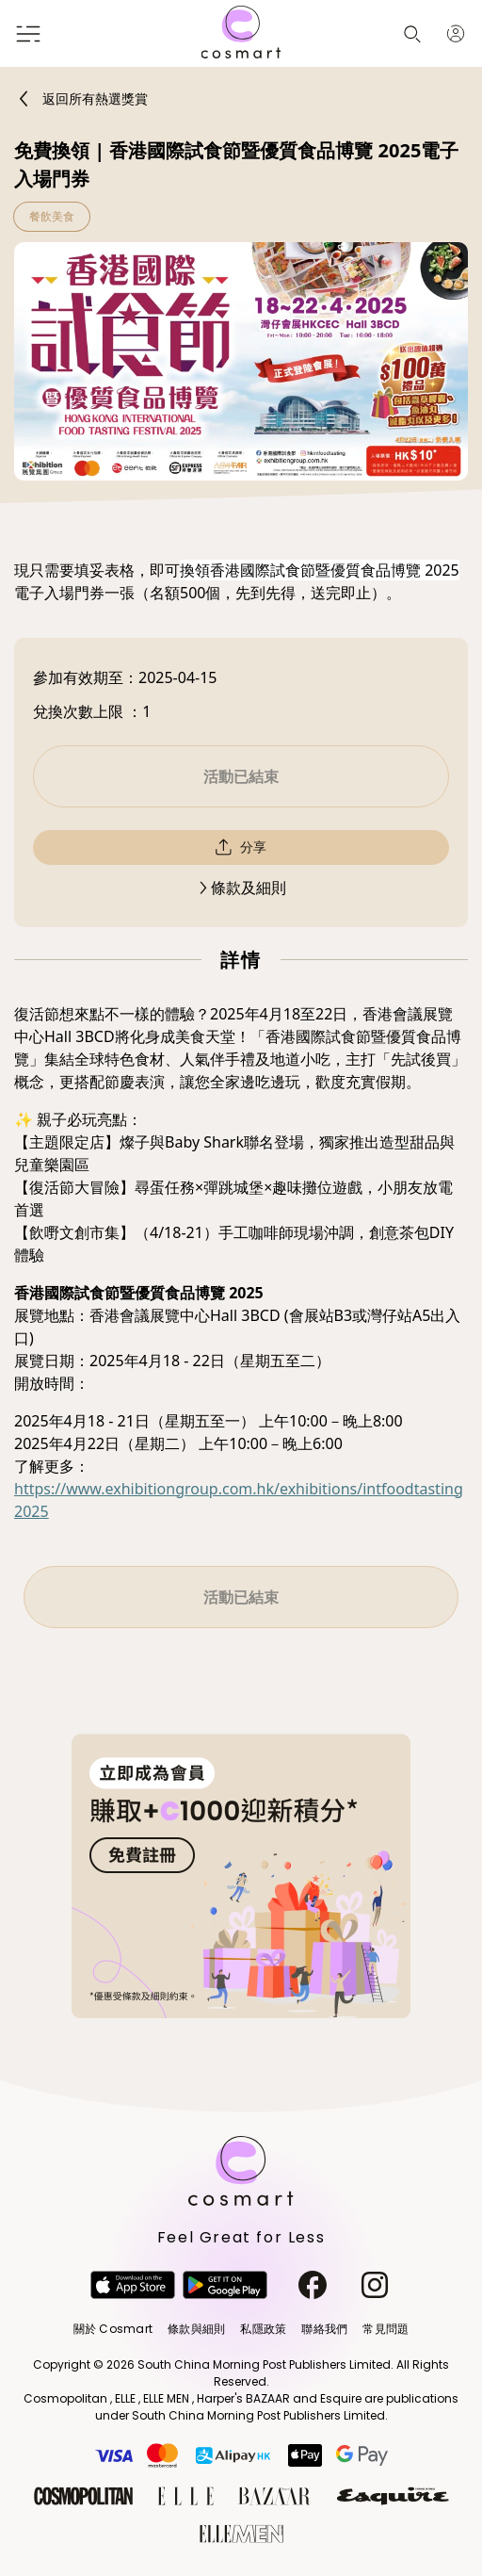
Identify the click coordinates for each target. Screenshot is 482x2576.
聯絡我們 (324, 2329)
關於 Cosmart (113, 2329)
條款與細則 (196, 2329)
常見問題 (385, 2329)
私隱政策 (263, 2329)
